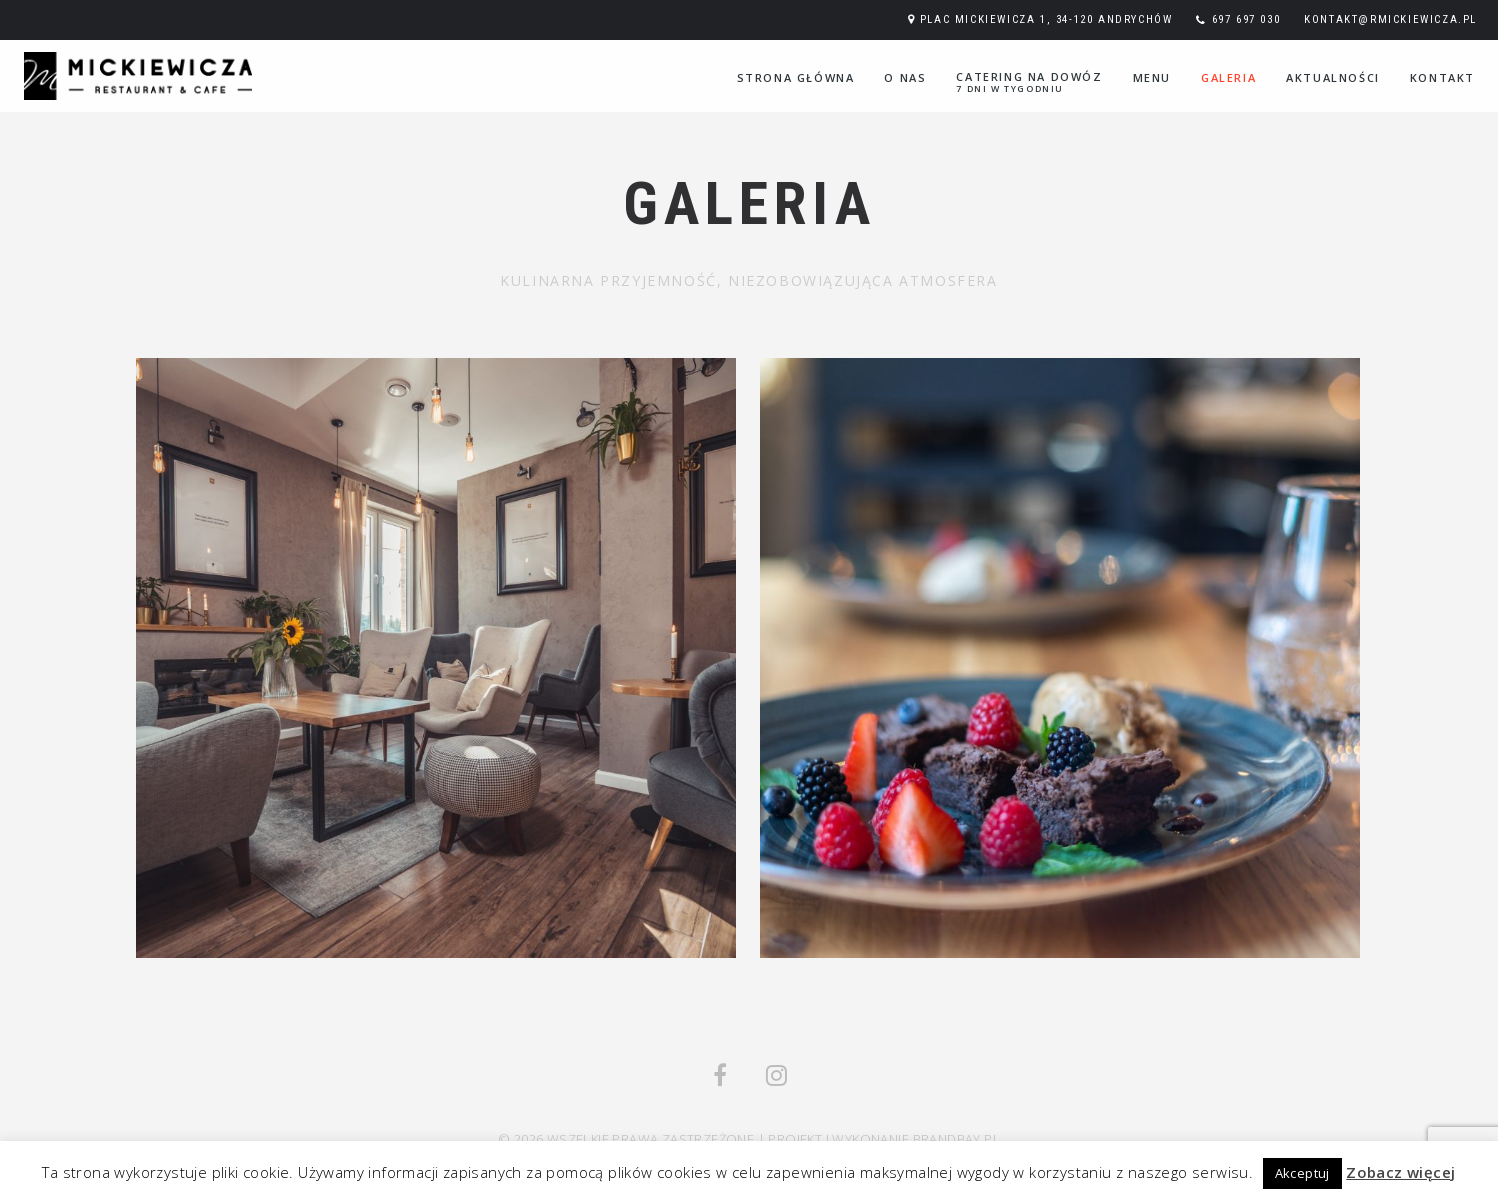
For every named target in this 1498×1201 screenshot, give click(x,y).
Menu (1152, 77)
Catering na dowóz (1029, 82)
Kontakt (1442, 77)
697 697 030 (1246, 19)
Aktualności (1333, 77)
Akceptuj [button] (1302, 1173)
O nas (905, 77)
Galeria (1228, 77)
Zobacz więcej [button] (1400, 1172)
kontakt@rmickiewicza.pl (1390, 19)
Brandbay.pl (956, 1139)
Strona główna (796, 77)
